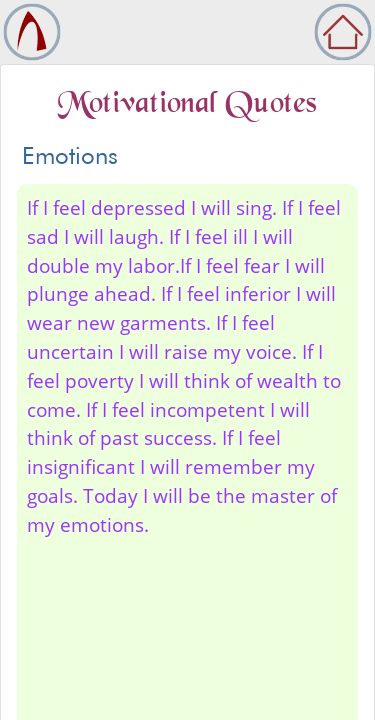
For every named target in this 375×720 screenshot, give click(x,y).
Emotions (70, 155)
